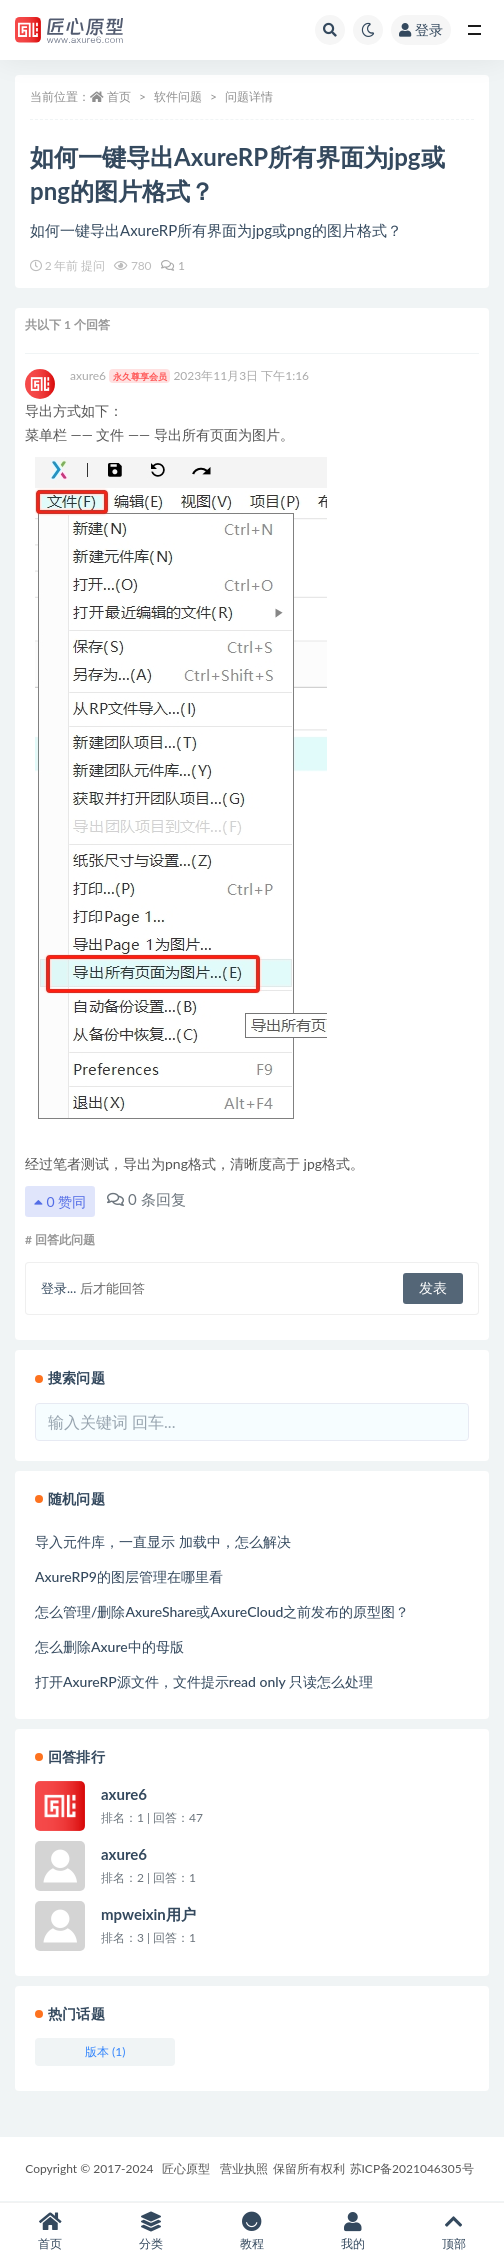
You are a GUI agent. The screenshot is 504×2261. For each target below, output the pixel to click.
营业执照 (244, 2168)
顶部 (453, 2231)
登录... (58, 1288)
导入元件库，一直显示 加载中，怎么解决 (163, 1541)
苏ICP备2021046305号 (412, 2168)
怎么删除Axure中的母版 (109, 1646)
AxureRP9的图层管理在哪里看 (129, 1576)
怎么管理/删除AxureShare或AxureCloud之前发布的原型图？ (222, 1611)
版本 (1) (105, 2051)
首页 (119, 96)
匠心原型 (186, 2168)
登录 (421, 29)
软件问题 (178, 96)
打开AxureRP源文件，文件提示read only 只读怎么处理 (204, 1681)
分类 (151, 2231)
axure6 (120, 375)
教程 (252, 2231)
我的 (352, 2231)
